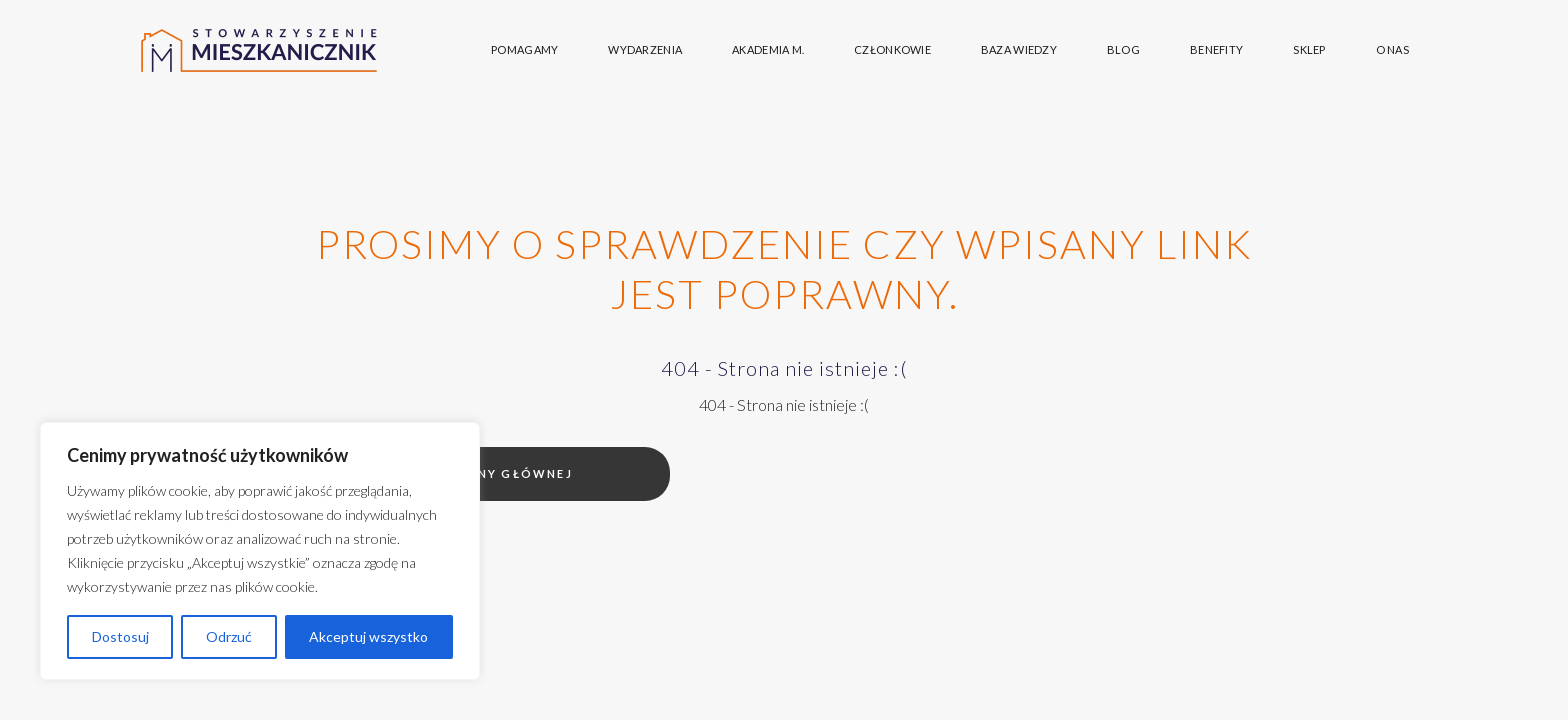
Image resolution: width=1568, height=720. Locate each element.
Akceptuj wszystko (368, 636)
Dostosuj (120, 636)
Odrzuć (229, 636)
